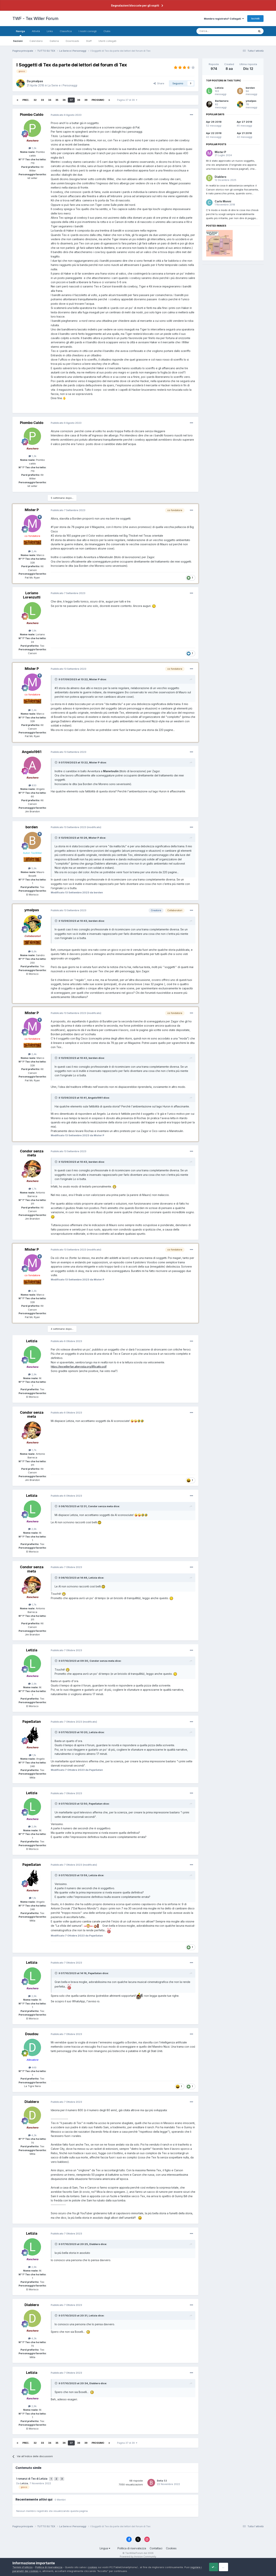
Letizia (31, 1341)
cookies (92, 2567)
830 (32, 785)
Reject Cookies (249, 2567)
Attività (36, 31)
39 (85, 99)
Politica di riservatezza (131, 2546)
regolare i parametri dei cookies (31, 2571)
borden (31, 827)
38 (78, 99)
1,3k (32, 148)
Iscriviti (255, 18)
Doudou (31, 2034)
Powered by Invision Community (138, 2555)
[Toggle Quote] (56, 679)
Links (50, 31)
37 (71, 99)
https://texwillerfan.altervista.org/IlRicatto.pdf (79, 1366)
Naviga (20, 33)
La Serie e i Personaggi (62, 85)
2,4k (32, 551)
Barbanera (221, 100)
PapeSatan (31, 1722)
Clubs (107, 31)
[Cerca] (210, 31)
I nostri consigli (88, 31)
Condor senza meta (32, 1153)
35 (56, 99)
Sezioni (18, 40)
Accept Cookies (219, 2567)
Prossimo (98, 99)
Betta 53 (162, 2479)
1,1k (32, 1755)
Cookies (171, 2546)
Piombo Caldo (31, 115)
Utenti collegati (107, 40)
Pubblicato (66, 114)
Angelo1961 (31, 752)
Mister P (32, 510)
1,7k (32, 1188)
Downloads (72, 40)
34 (49, 99)
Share (159, 83)
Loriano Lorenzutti (31, 595)
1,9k (32, 630)
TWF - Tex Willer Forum (35, 18)
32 (35, 99)
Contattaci (156, 2546)
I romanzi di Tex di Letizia (32, 2477)
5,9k (32, 868)
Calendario (36, 40)
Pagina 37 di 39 (127, 99)
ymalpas (37, 81)
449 (32, 2067)
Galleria (54, 40)
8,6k (32, 951)
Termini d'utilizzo (22, 2567)
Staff (89, 40)
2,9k (32, 1374)
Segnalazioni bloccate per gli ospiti (135, 5)
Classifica (66, 31)
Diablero (32, 2102)
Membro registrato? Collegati (224, 18)
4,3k (32, 2135)
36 (64, 99)
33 (42, 99)
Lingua (105, 2546)
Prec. (25, 99)
